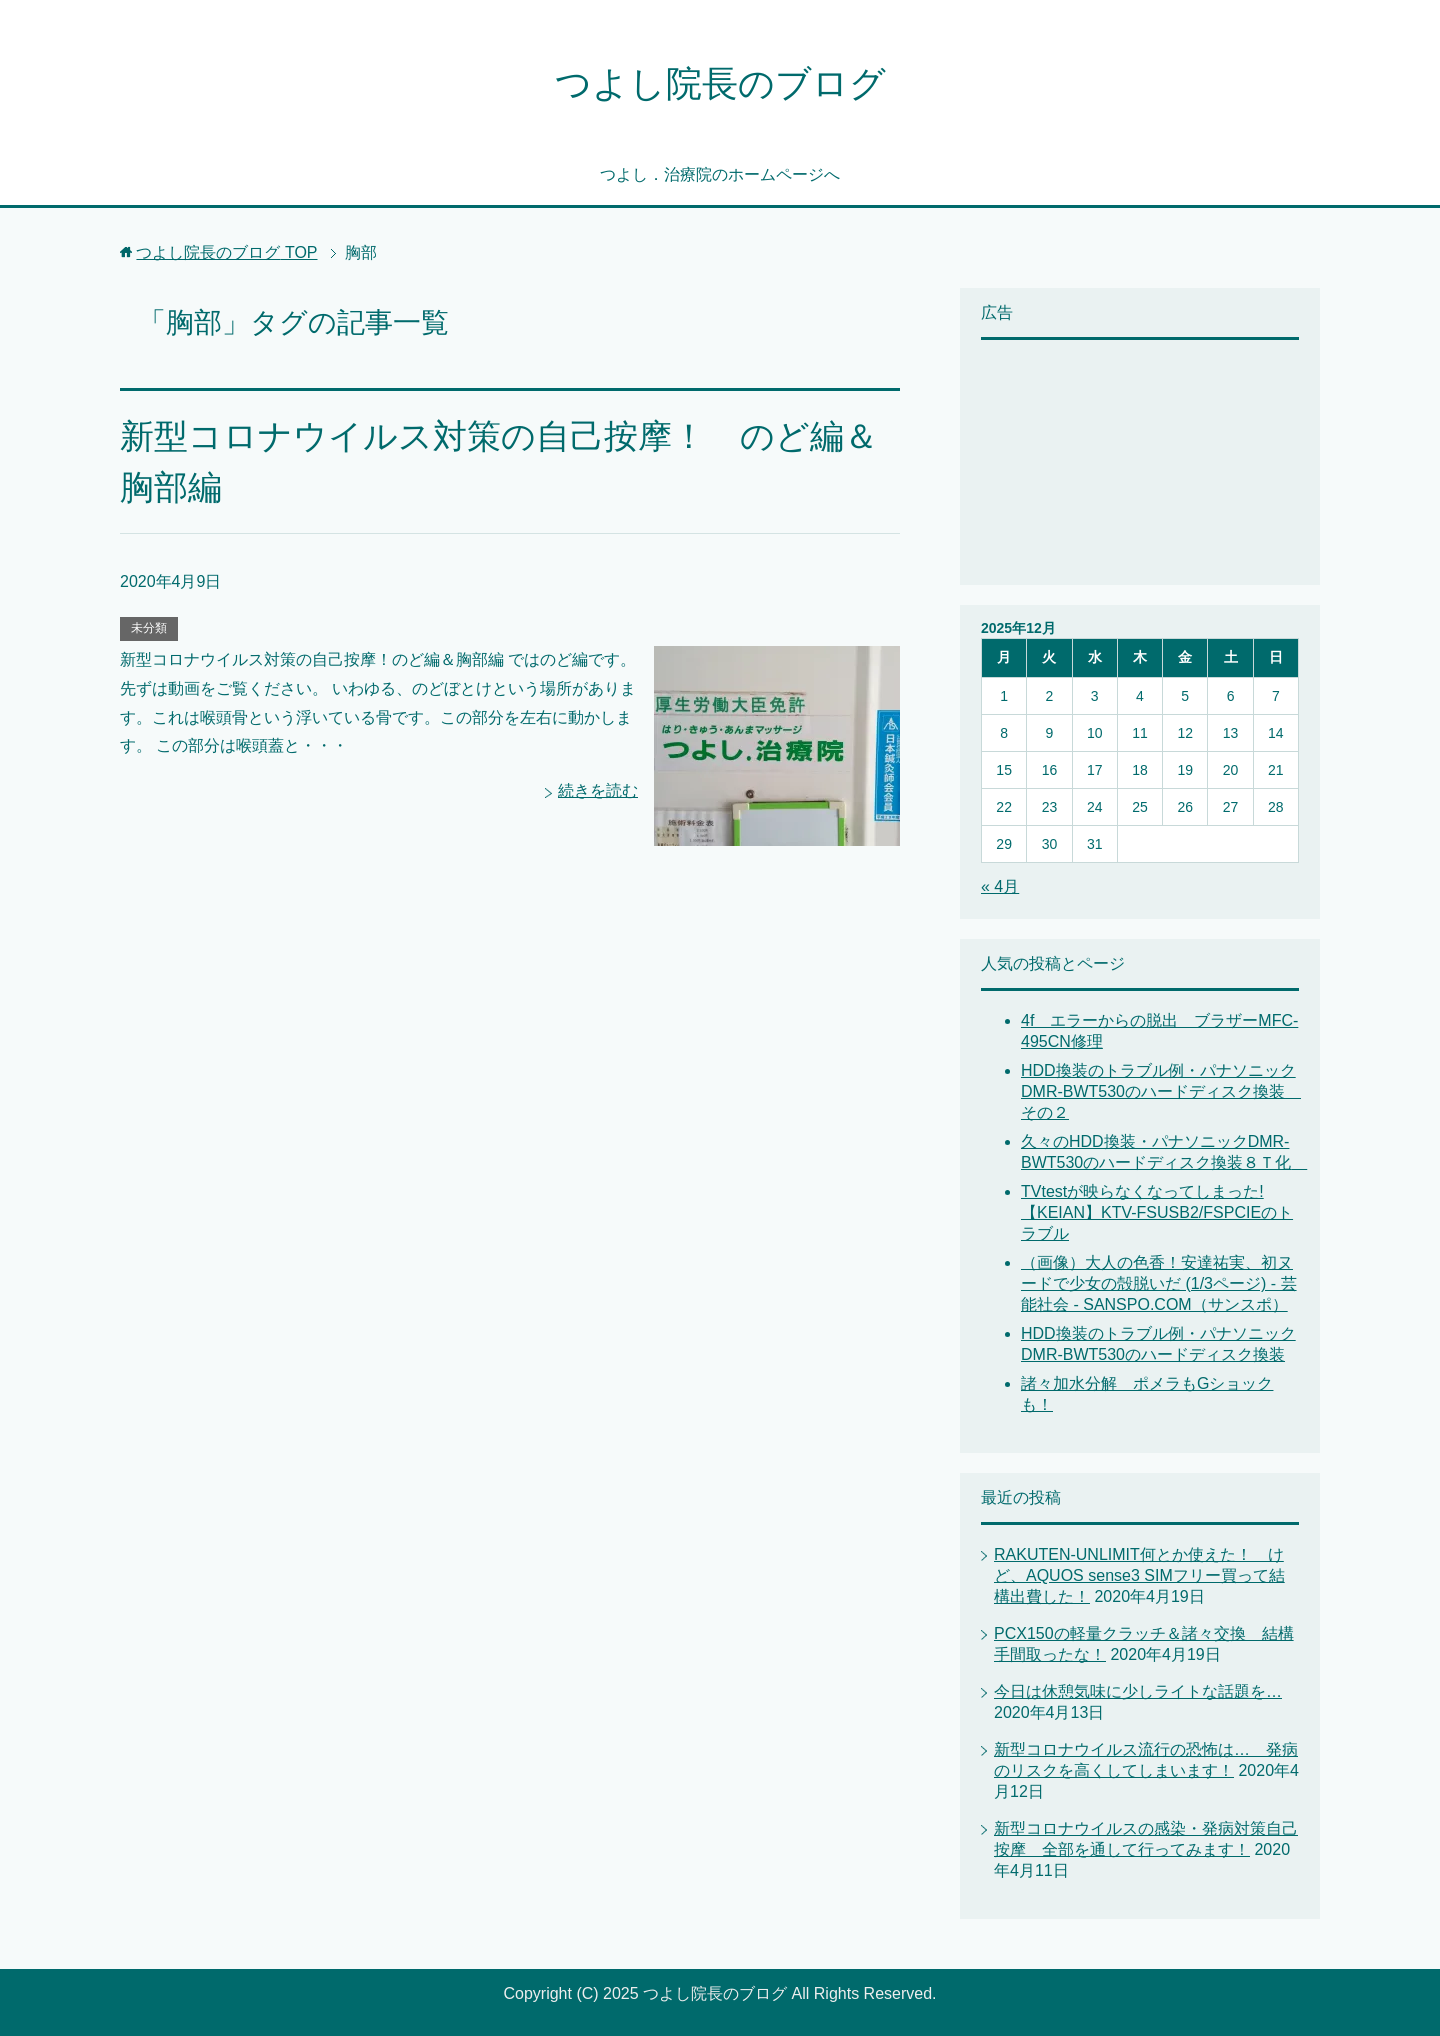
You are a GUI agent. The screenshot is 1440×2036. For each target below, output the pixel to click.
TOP (226, 252)
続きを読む (598, 790)
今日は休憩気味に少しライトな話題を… (1138, 1691)
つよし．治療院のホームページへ (720, 174)
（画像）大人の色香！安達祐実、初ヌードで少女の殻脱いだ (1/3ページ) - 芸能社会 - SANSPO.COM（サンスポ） (1159, 1283)
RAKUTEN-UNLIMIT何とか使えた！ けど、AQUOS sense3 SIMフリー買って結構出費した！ (1139, 1575)
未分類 (149, 628)
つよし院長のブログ (720, 83)
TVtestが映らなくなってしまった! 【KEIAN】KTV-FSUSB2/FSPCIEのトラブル (1157, 1212)
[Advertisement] (1081, 460)
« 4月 (1000, 886)
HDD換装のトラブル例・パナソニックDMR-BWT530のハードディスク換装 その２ (1161, 1091)
